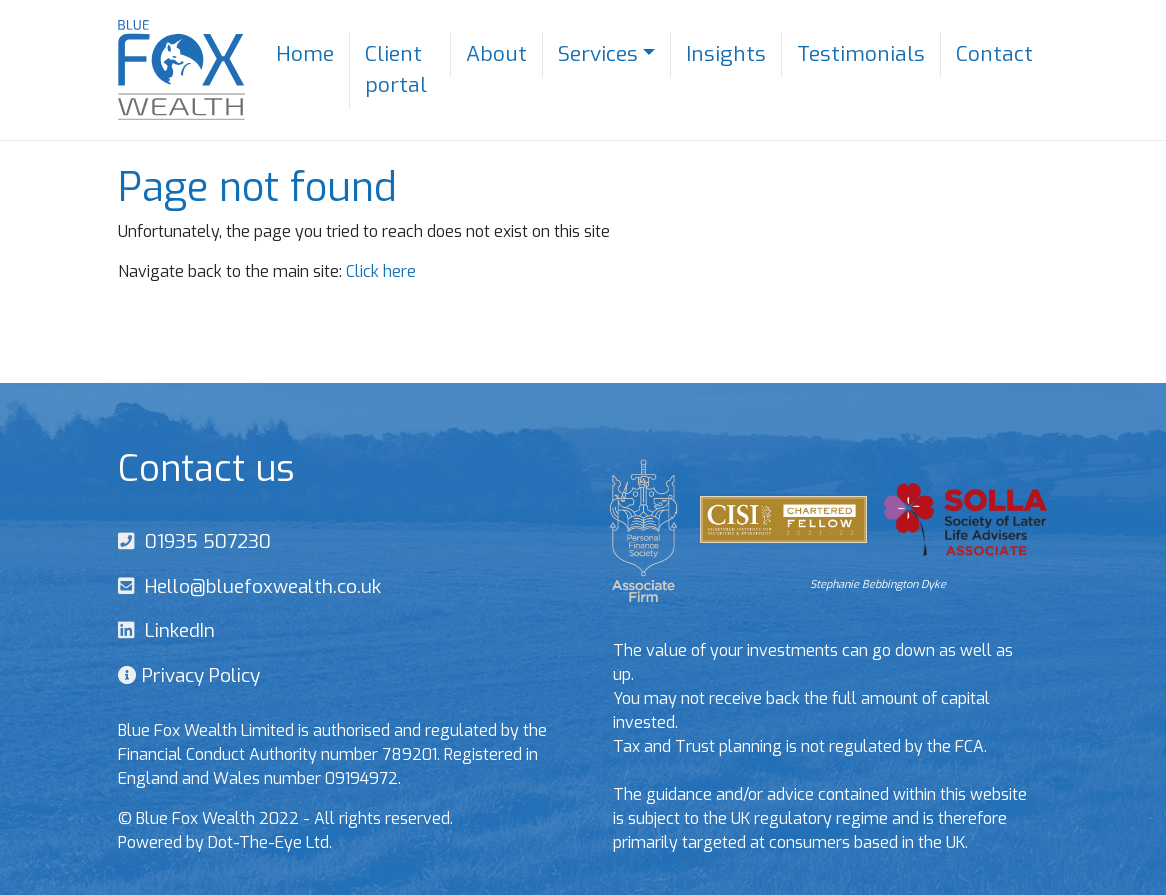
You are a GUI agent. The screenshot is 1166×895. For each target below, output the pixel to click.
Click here (381, 271)
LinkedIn (175, 630)
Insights (726, 54)
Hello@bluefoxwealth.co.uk (258, 586)
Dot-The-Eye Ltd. (270, 842)
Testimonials (861, 54)
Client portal (396, 70)
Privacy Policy (198, 675)
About (496, 54)
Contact (994, 54)
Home (305, 54)
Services (598, 54)
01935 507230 (203, 541)
